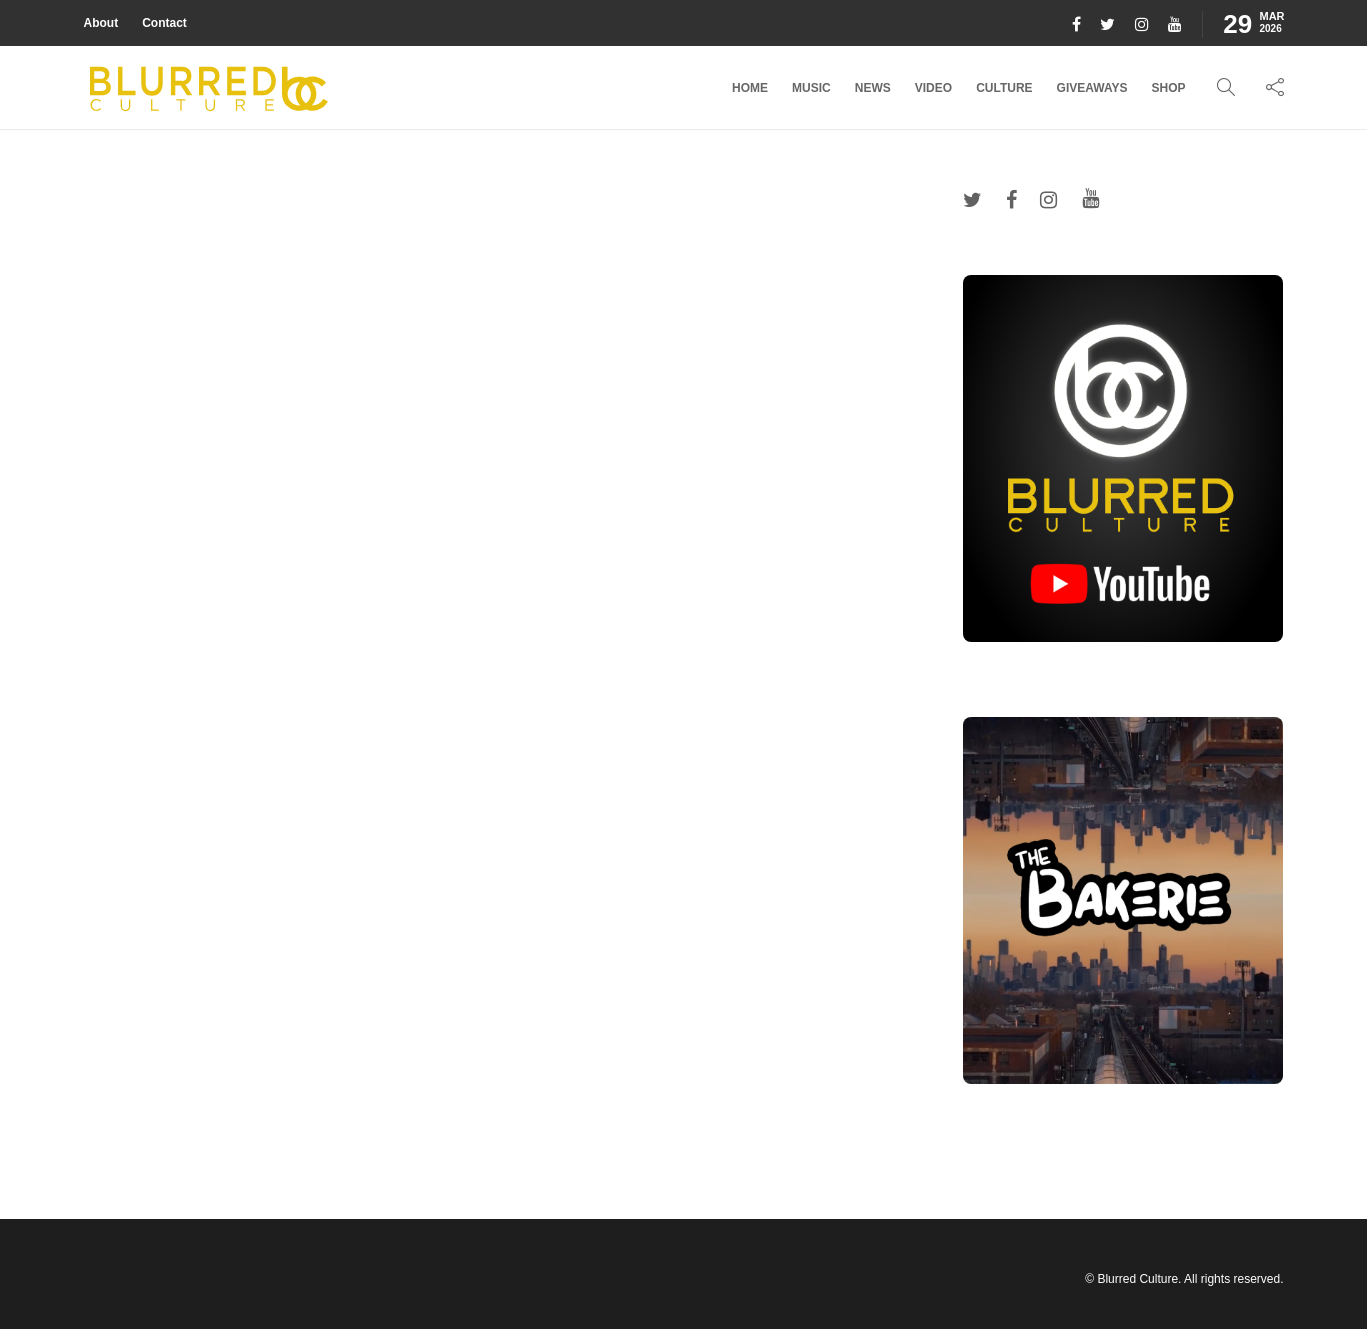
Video (933, 88)
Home (750, 88)
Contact (164, 23)
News (873, 88)
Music (811, 88)
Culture (1004, 88)
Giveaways (1092, 88)
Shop (1168, 88)
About (101, 23)
